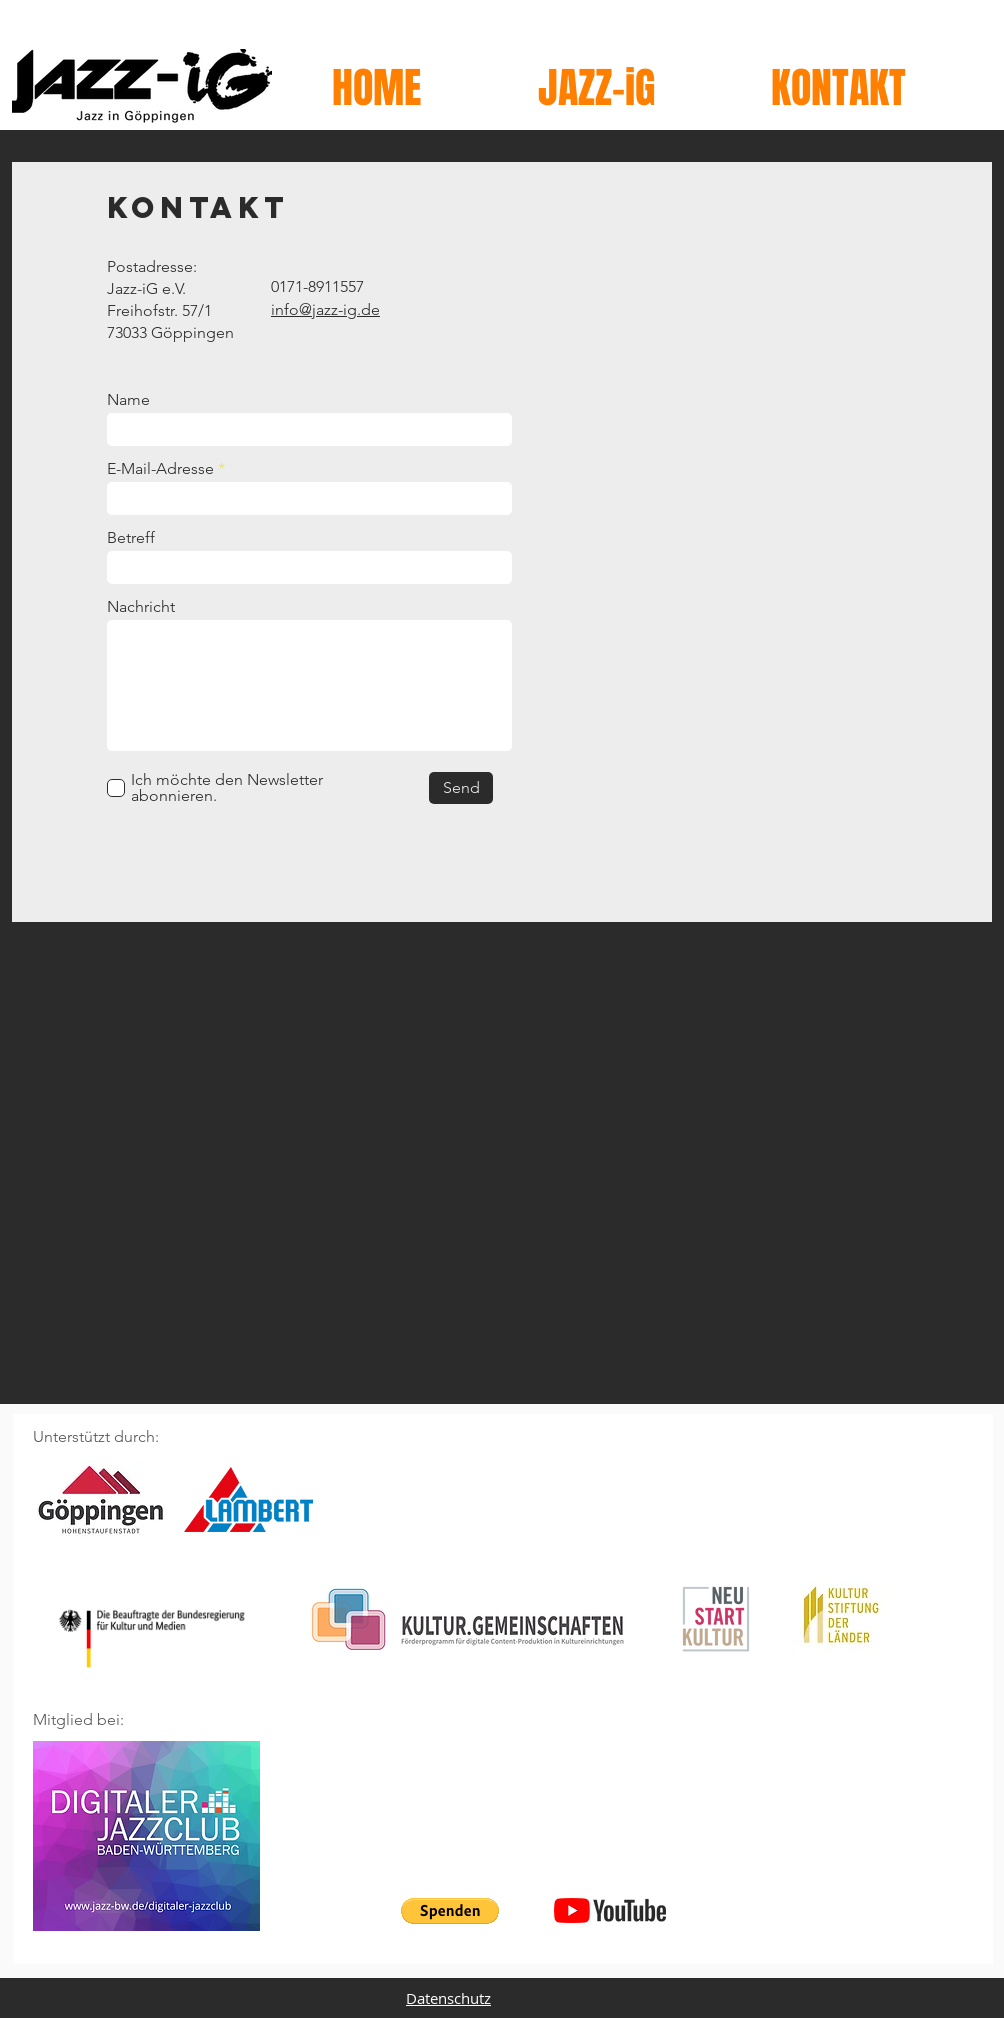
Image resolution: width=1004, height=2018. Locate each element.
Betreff (131, 538)
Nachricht (141, 607)
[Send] (461, 788)
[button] (450, 1911)
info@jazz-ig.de (325, 309)
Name (128, 400)
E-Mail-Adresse (160, 469)
